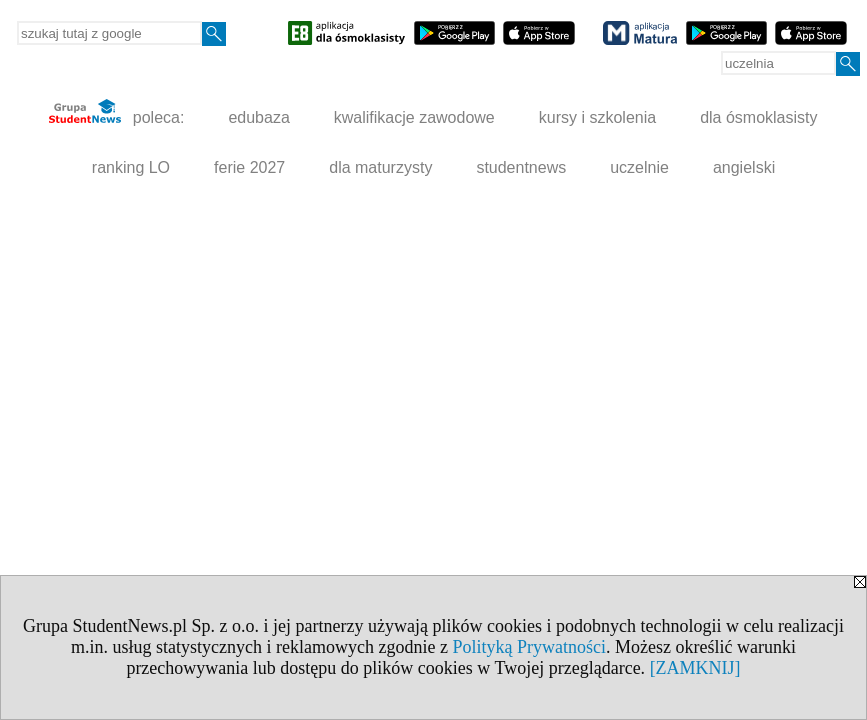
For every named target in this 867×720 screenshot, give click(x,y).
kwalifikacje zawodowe (414, 117)
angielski (744, 167)
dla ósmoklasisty (758, 117)
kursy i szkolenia (597, 117)
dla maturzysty (380, 167)
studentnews (521, 167)
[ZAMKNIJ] (695, 668)
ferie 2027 (249, 167)
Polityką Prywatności (529, 647)
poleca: (116, 112)
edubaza (258, 117)
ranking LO (131, 167)
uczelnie (639, 167)
